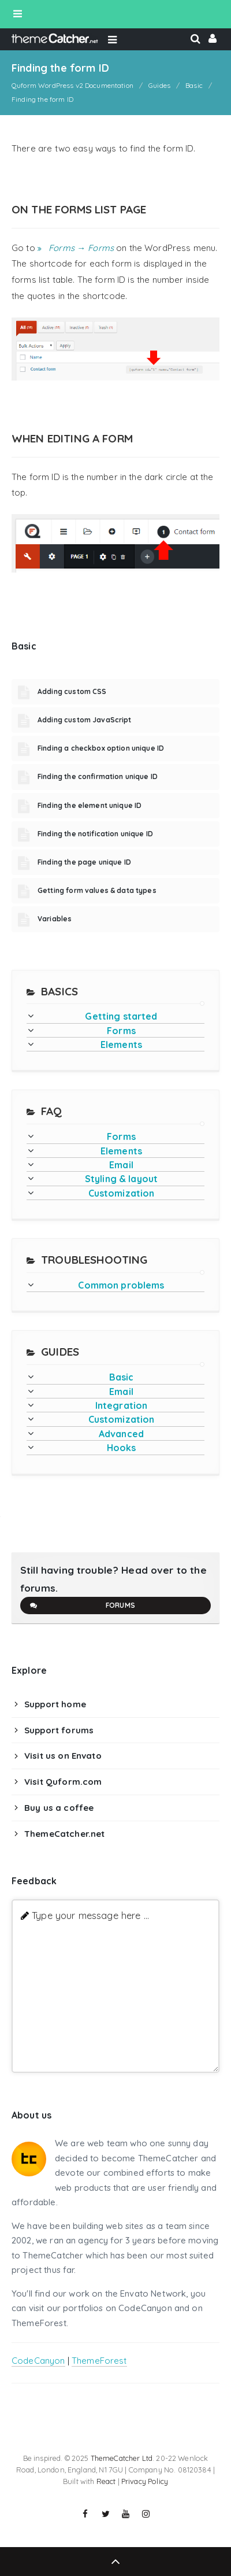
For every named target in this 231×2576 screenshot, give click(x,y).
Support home (55, 1704)
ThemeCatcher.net (64, 1833)
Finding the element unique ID (89, 805)
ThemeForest (99, 2360)
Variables (55, 918)
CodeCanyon (38, 2360)
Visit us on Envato (63, 1755)
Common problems (121, 1285)
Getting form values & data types (97, 890)
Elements (121, 1044)
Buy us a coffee (59, 1807)
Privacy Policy (144, 2481)
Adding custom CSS (72, 691)
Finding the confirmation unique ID (98, 776)
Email (121, 1165)
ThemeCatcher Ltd (121, 2458)
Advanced (121, 1434)
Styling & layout (121, 1178)
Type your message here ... (90, 1915)
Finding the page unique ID (84, 862)
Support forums (59, 1730)
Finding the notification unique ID (95, 833)
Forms (121, 1030)
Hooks (121, 1447)
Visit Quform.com (63, 1781)
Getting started (121, 1016)
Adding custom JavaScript (85, 719)
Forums (82, 1605)
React (106, 2481)
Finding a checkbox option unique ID (101, 748)
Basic (121, 1377)
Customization (121, 1193)
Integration (121, 1405)
